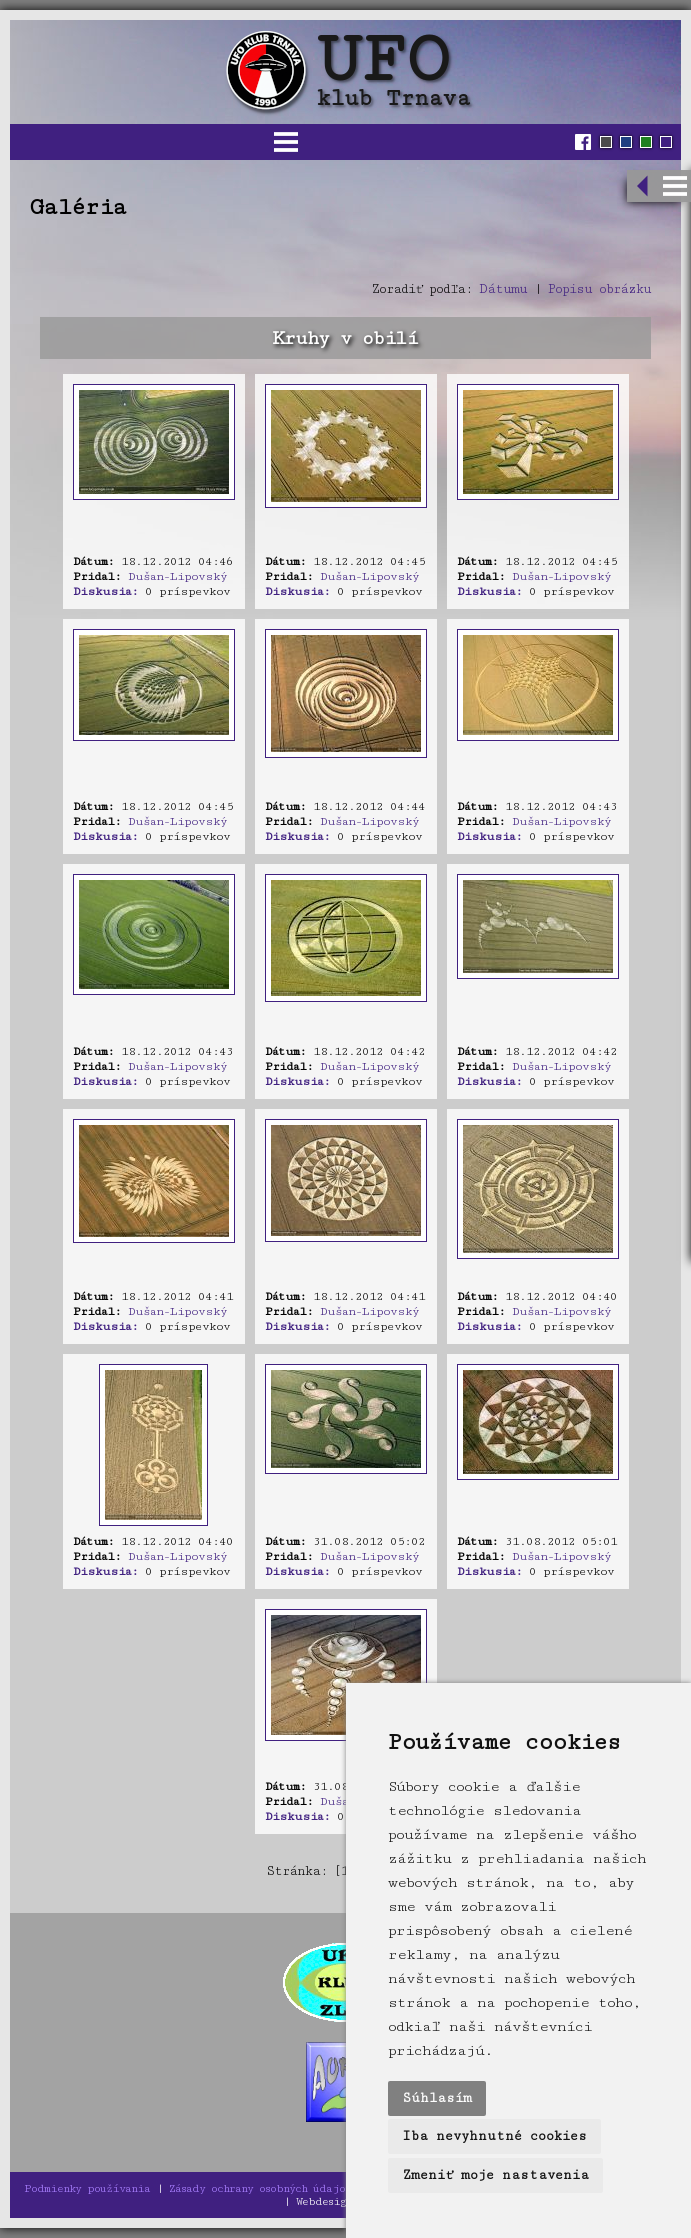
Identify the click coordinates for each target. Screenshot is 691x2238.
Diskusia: (105, 591)
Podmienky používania (87, 2188)
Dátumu (503, 289)
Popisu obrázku (599, 289)
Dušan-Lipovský (177, 576)
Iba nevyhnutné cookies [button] (494, 2136)
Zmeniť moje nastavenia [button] (495, 2175)
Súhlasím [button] (437, 2098)
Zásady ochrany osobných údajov (260, 2188)
